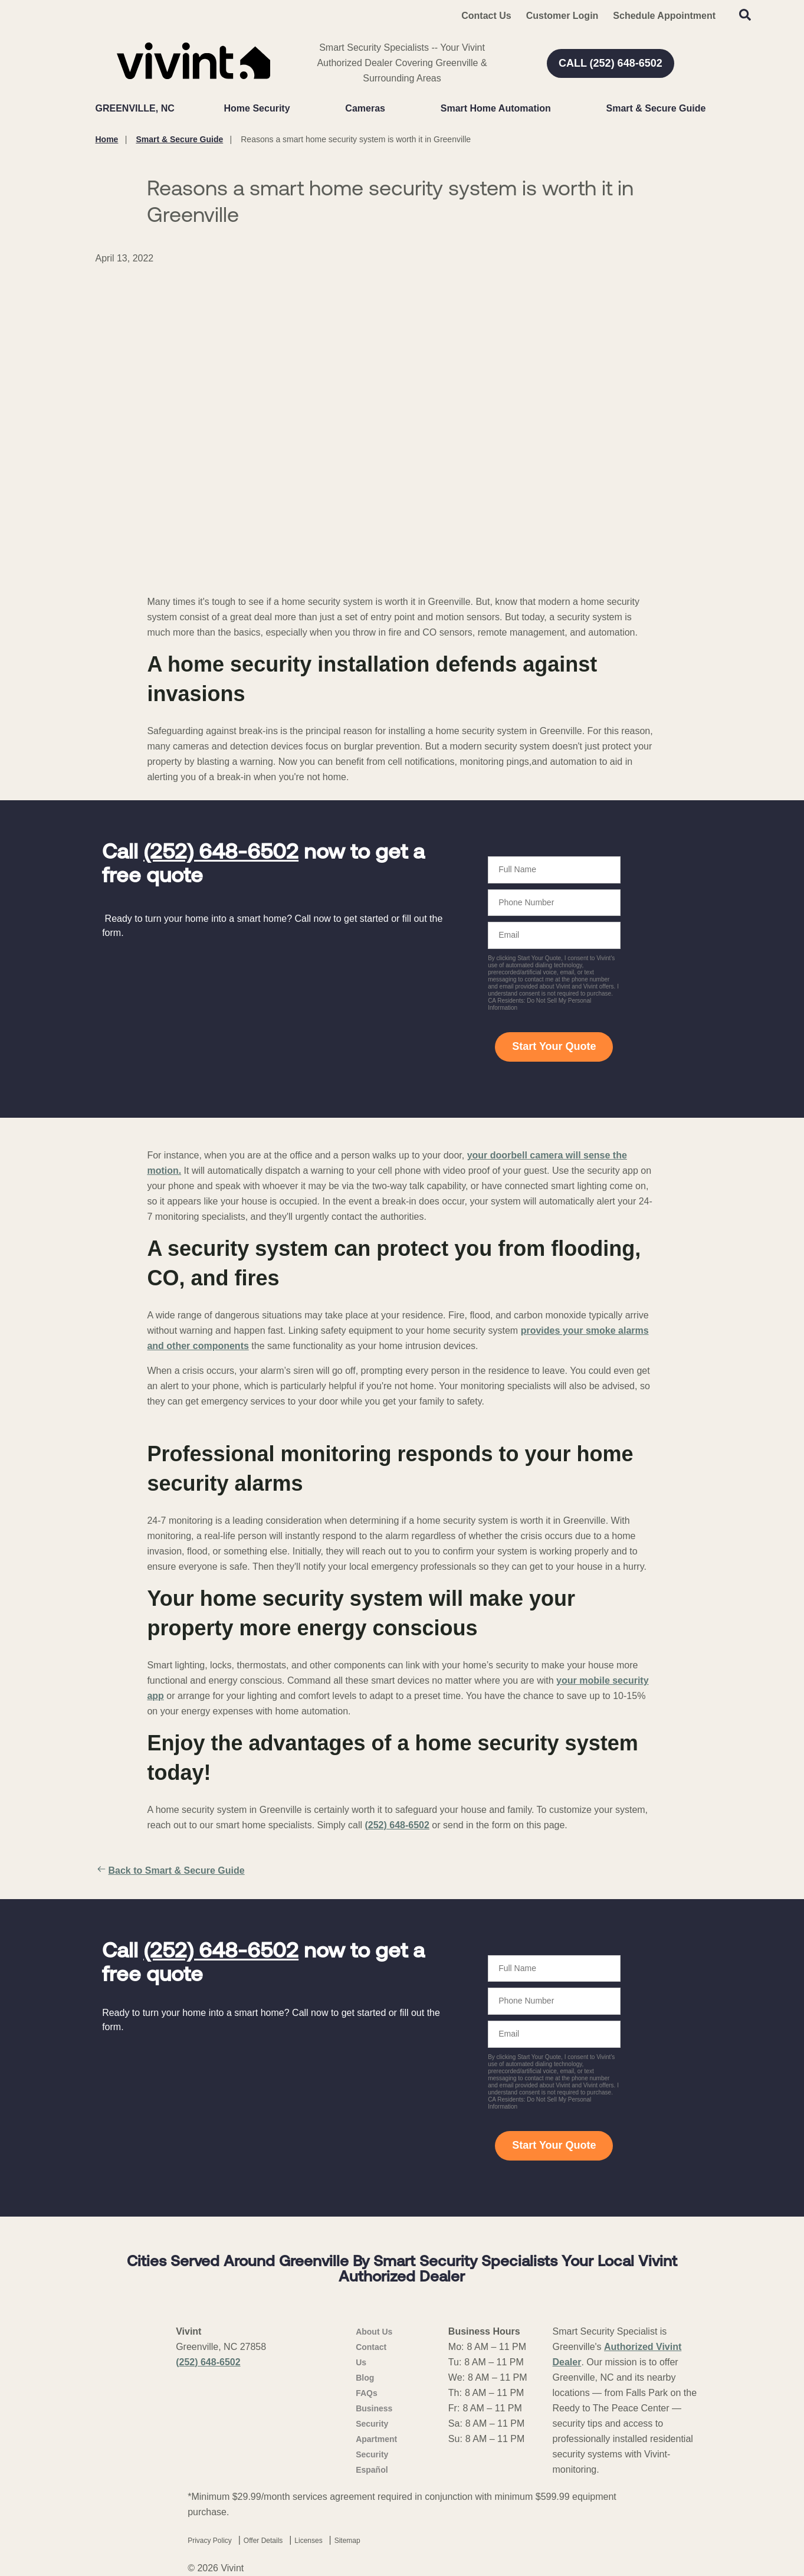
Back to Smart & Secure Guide (170, 1870)
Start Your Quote (554, 1046)
